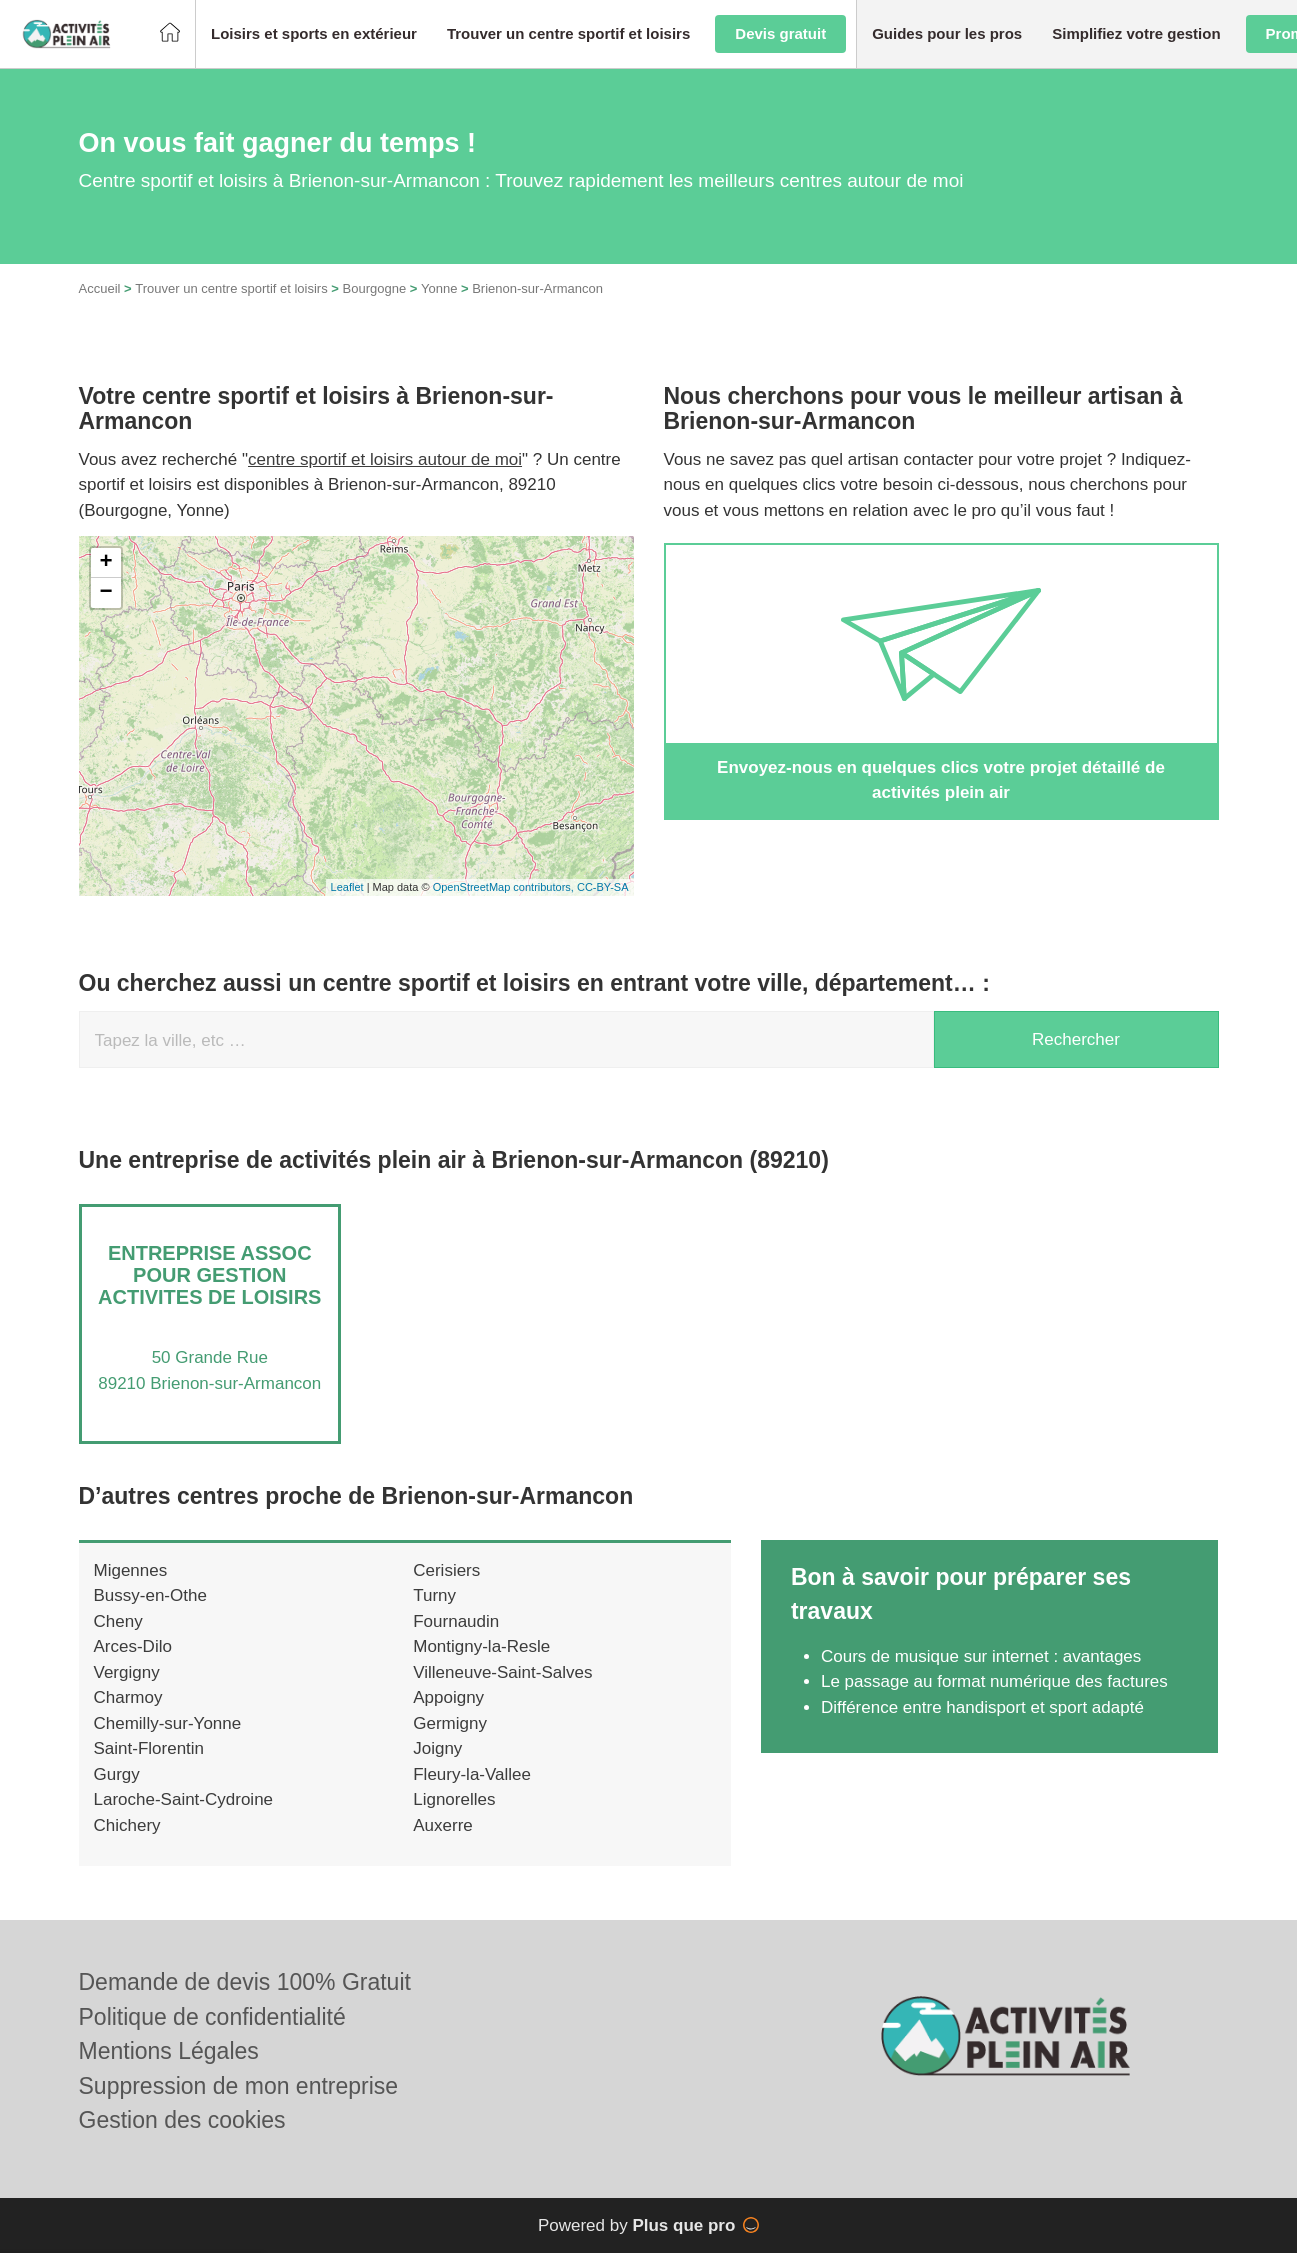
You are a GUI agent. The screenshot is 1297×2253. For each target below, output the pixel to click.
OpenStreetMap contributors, (505, 887)
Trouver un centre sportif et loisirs (231, 288)
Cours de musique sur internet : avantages (981, 1656)
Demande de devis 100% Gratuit (245, 1982)
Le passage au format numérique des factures (994, 1681)
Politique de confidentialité (212, 2017)
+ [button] (105, 563)
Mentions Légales (169, 2051)
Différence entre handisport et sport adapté (982, 1707)
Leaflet (347, 887)
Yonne (439, 288)
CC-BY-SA (603, 887)
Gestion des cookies (182, 2120)
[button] (314, 34)
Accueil (100, 288)
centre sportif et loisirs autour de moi (385, 459)
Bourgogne (375, 288)
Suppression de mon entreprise (239, 2086)
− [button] (105, 593)
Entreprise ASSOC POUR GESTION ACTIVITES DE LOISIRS (209, 1275)
